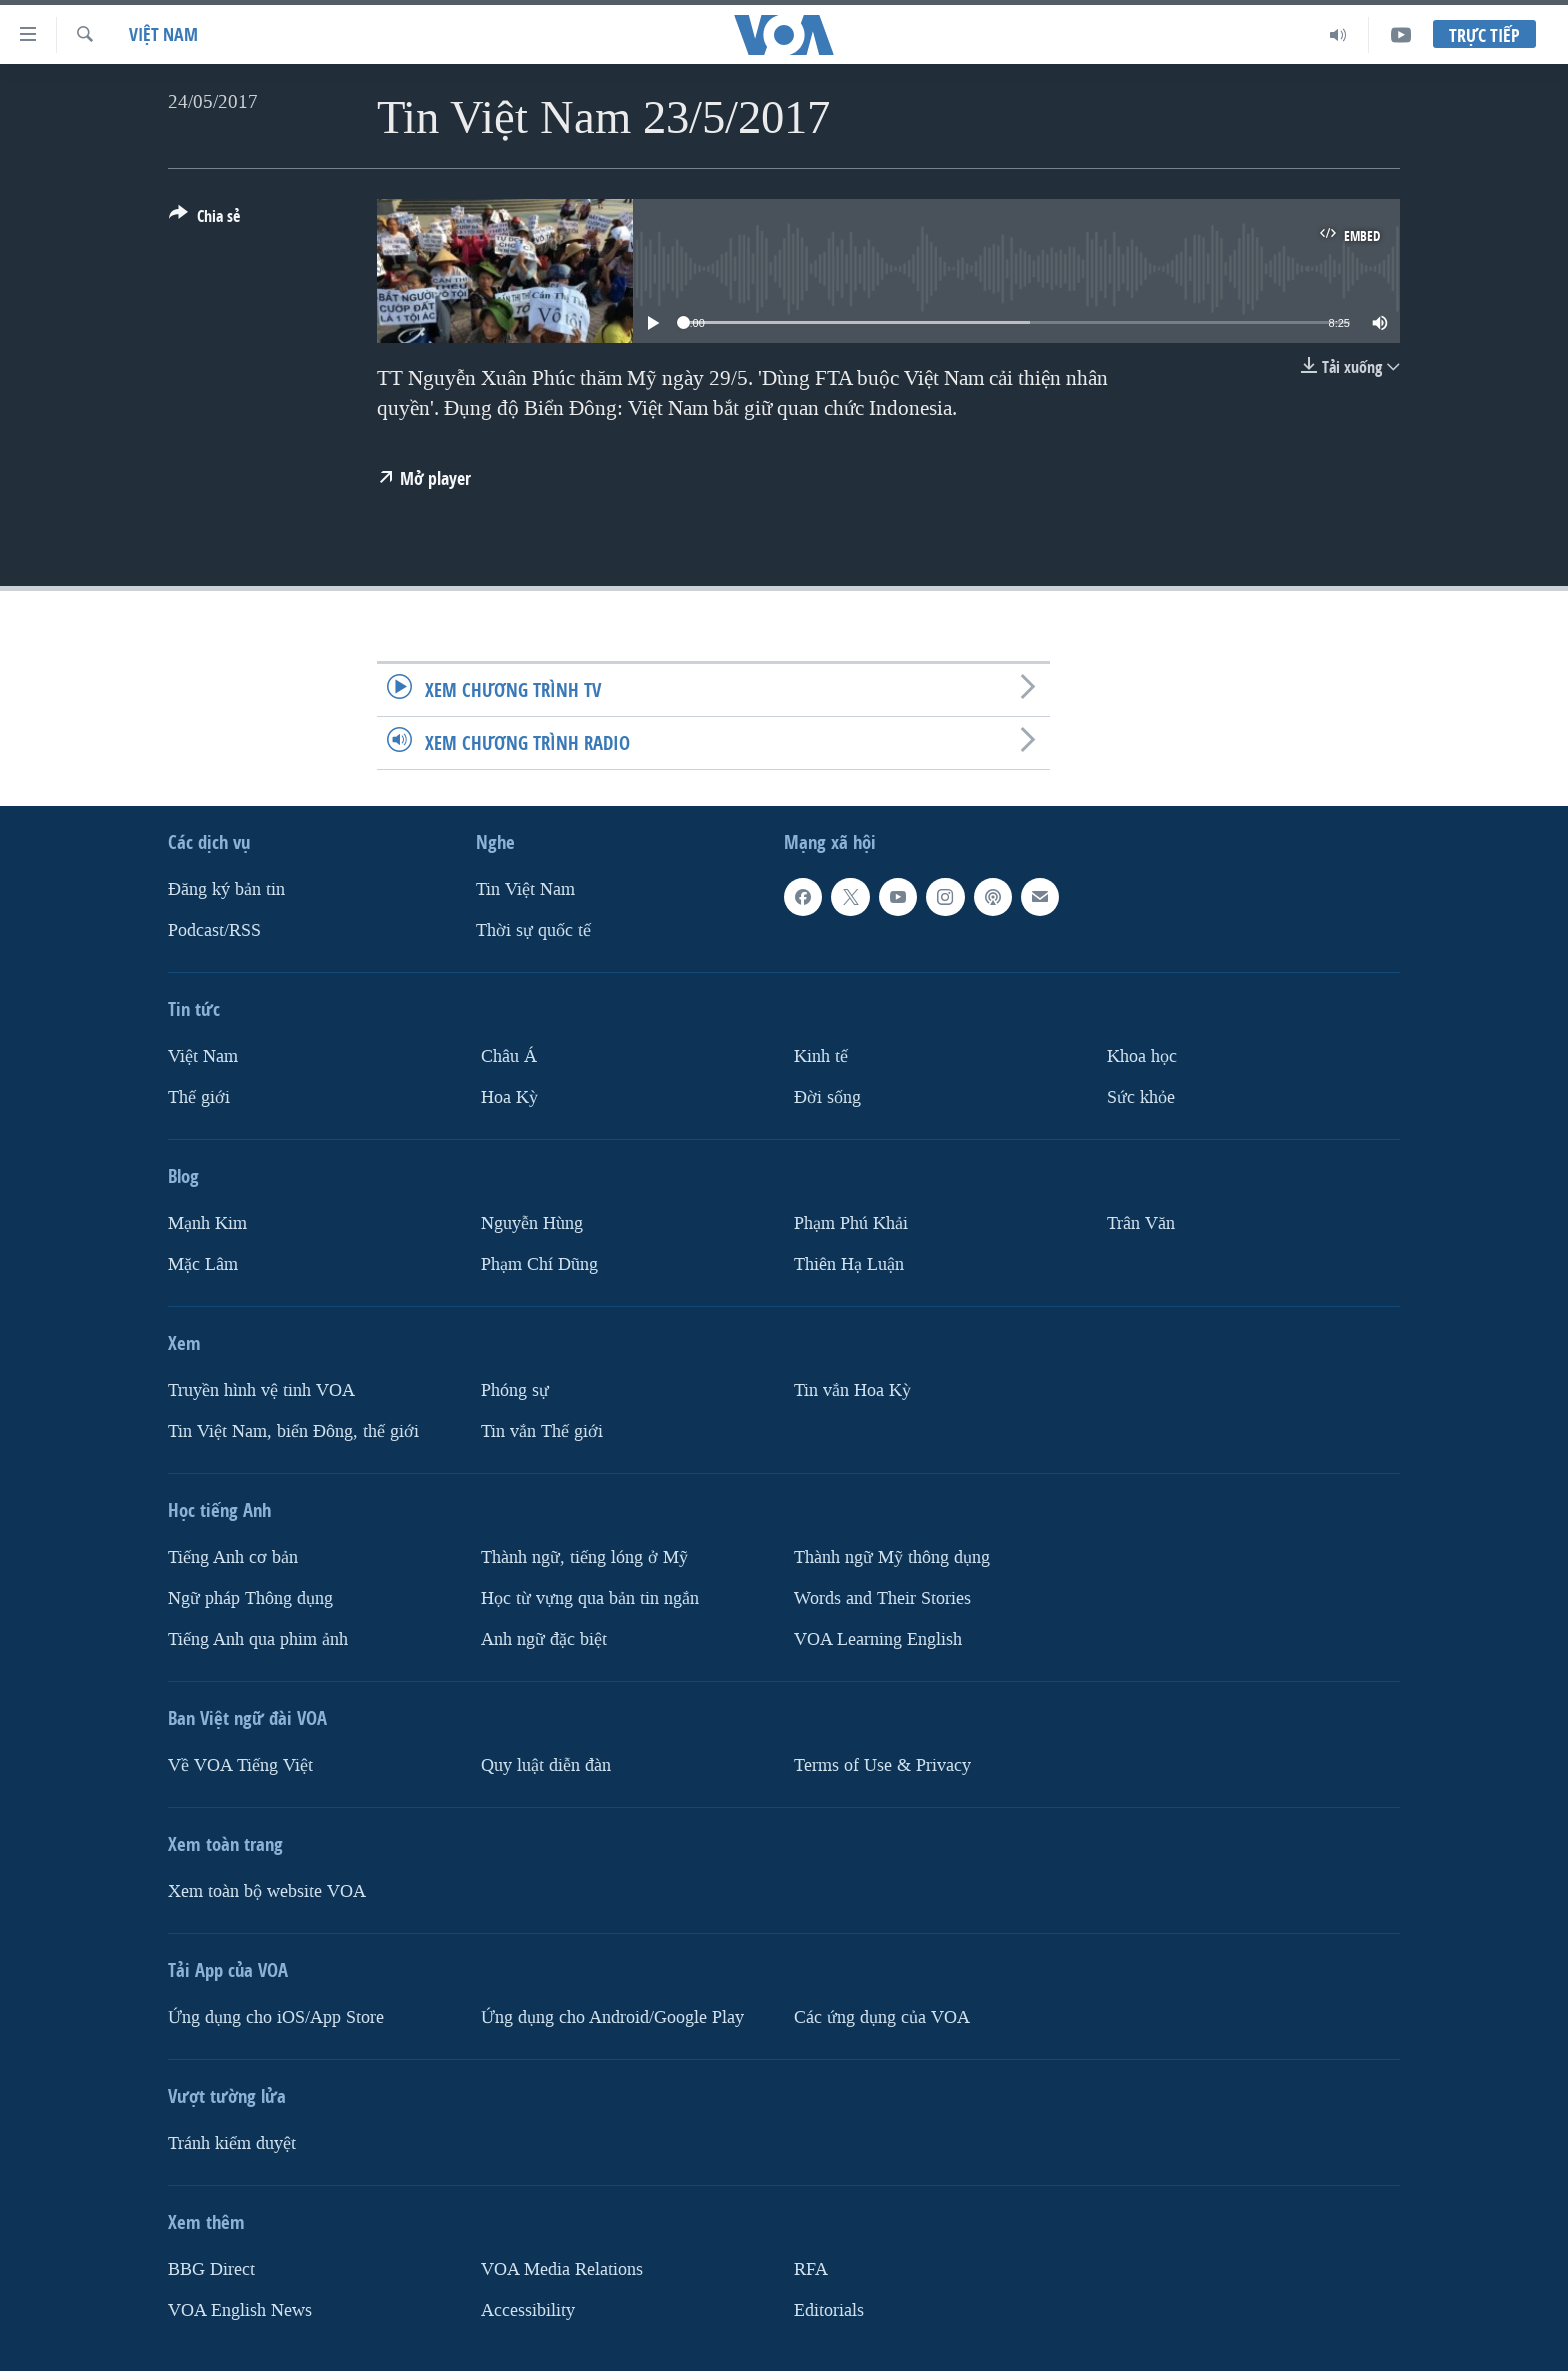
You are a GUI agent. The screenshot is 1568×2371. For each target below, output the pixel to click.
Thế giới (199, 1097)
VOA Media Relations (562, 2269)
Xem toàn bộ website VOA (267, 1891)
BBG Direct (211, 2269)
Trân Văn (1141, 1223)
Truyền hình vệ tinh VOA (261, 1390)
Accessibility (528, 2310)
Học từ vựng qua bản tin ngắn (590, 1598)
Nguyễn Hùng (532, 1223)
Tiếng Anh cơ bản (233, 1557)
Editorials (829, 2310)
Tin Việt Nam (525, 889)
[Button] (204, 220)
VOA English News (240, 2310)
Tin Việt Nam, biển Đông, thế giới (293, 1431)
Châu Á (509, 1056)
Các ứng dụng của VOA (882, 2017)
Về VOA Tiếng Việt (240, 1765)
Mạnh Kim (207, 1223)
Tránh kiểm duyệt (232, 2143)
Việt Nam (163, 34)
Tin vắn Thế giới (542, 1431)
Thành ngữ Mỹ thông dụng (892, 1557)
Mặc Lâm (203, 1264)
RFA (811, 2269)
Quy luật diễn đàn (546, 1765)
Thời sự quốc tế (533, 930)
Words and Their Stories (882, 1598)
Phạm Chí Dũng (539, 1264)
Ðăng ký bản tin (226, 889)
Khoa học (1142, 1056)
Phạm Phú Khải (851, 1223)
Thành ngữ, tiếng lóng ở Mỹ (584, 1557)
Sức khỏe (1141, 1097)
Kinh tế (821, 1056)
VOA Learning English (878, 1639)
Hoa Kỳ (509, 1097)
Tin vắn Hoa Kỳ (852, 1390)
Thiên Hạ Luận (849, 1264)
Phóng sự (515, 1390)
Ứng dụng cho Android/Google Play (612, 2017)
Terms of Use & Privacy (882, 1765)
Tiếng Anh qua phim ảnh (258, 1639)
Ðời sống (827, 1097)
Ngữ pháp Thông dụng (250, 1598)
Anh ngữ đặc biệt (544, 1639)
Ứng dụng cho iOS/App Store (276, 2017)
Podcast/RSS (214, 930)
